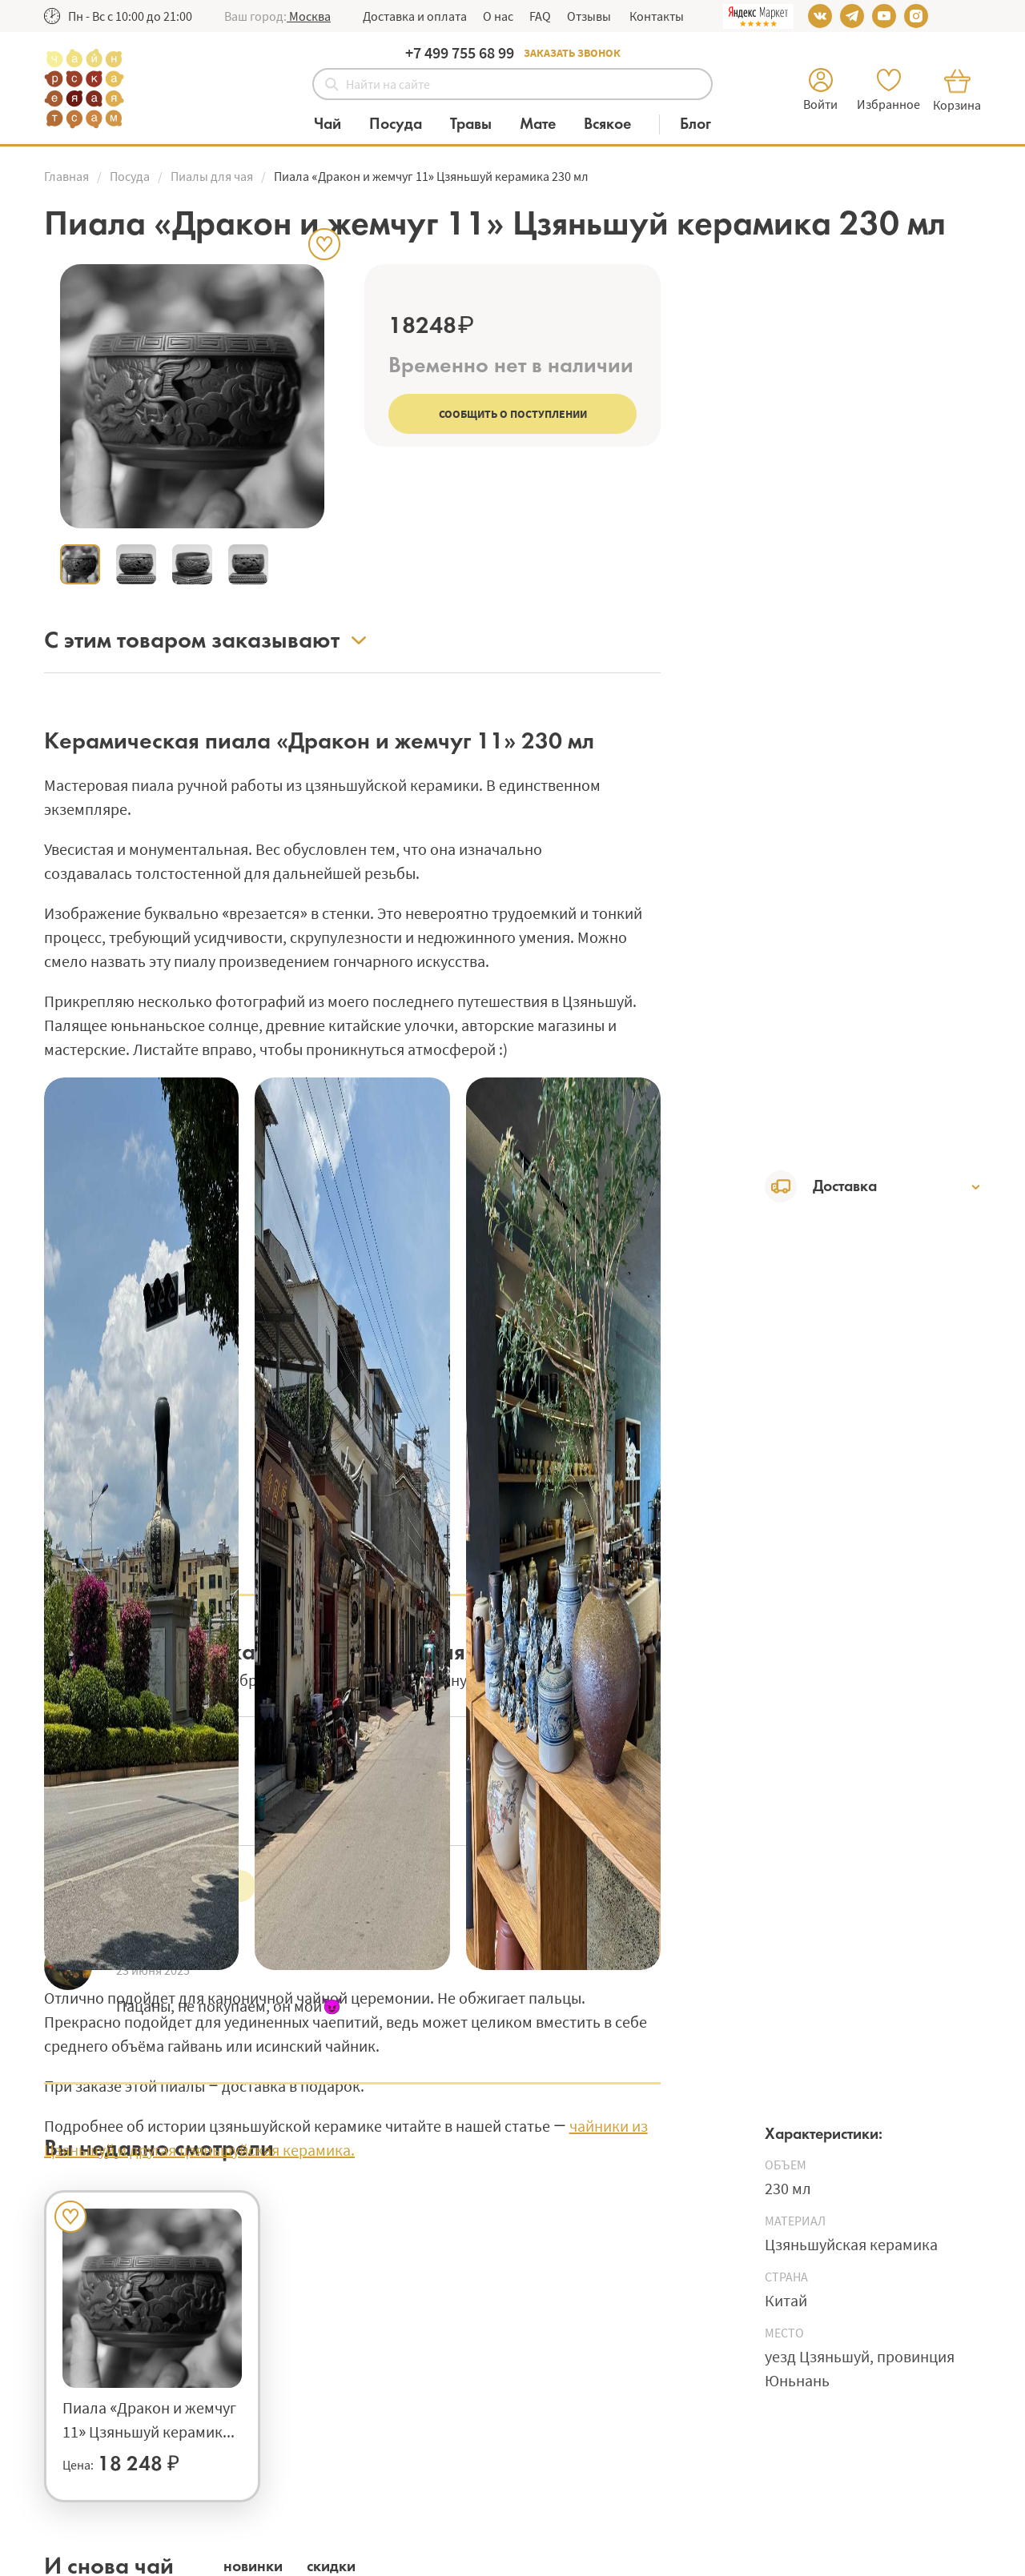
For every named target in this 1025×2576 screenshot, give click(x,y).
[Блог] (695, 124)
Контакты (655, 16)
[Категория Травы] (479, 124)
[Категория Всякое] (615, 124)
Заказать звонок (572, 52)
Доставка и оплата (415, 16)
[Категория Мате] (546, 124)
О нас (498, 16)
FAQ (540, 16)
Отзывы (589, 16)
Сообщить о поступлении (513, 414)
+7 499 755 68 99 (459, 52)
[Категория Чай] (335, 124)
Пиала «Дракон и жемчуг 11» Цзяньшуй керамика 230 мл (149, 2420)
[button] (309, 16)
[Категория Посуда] (403, 124)
